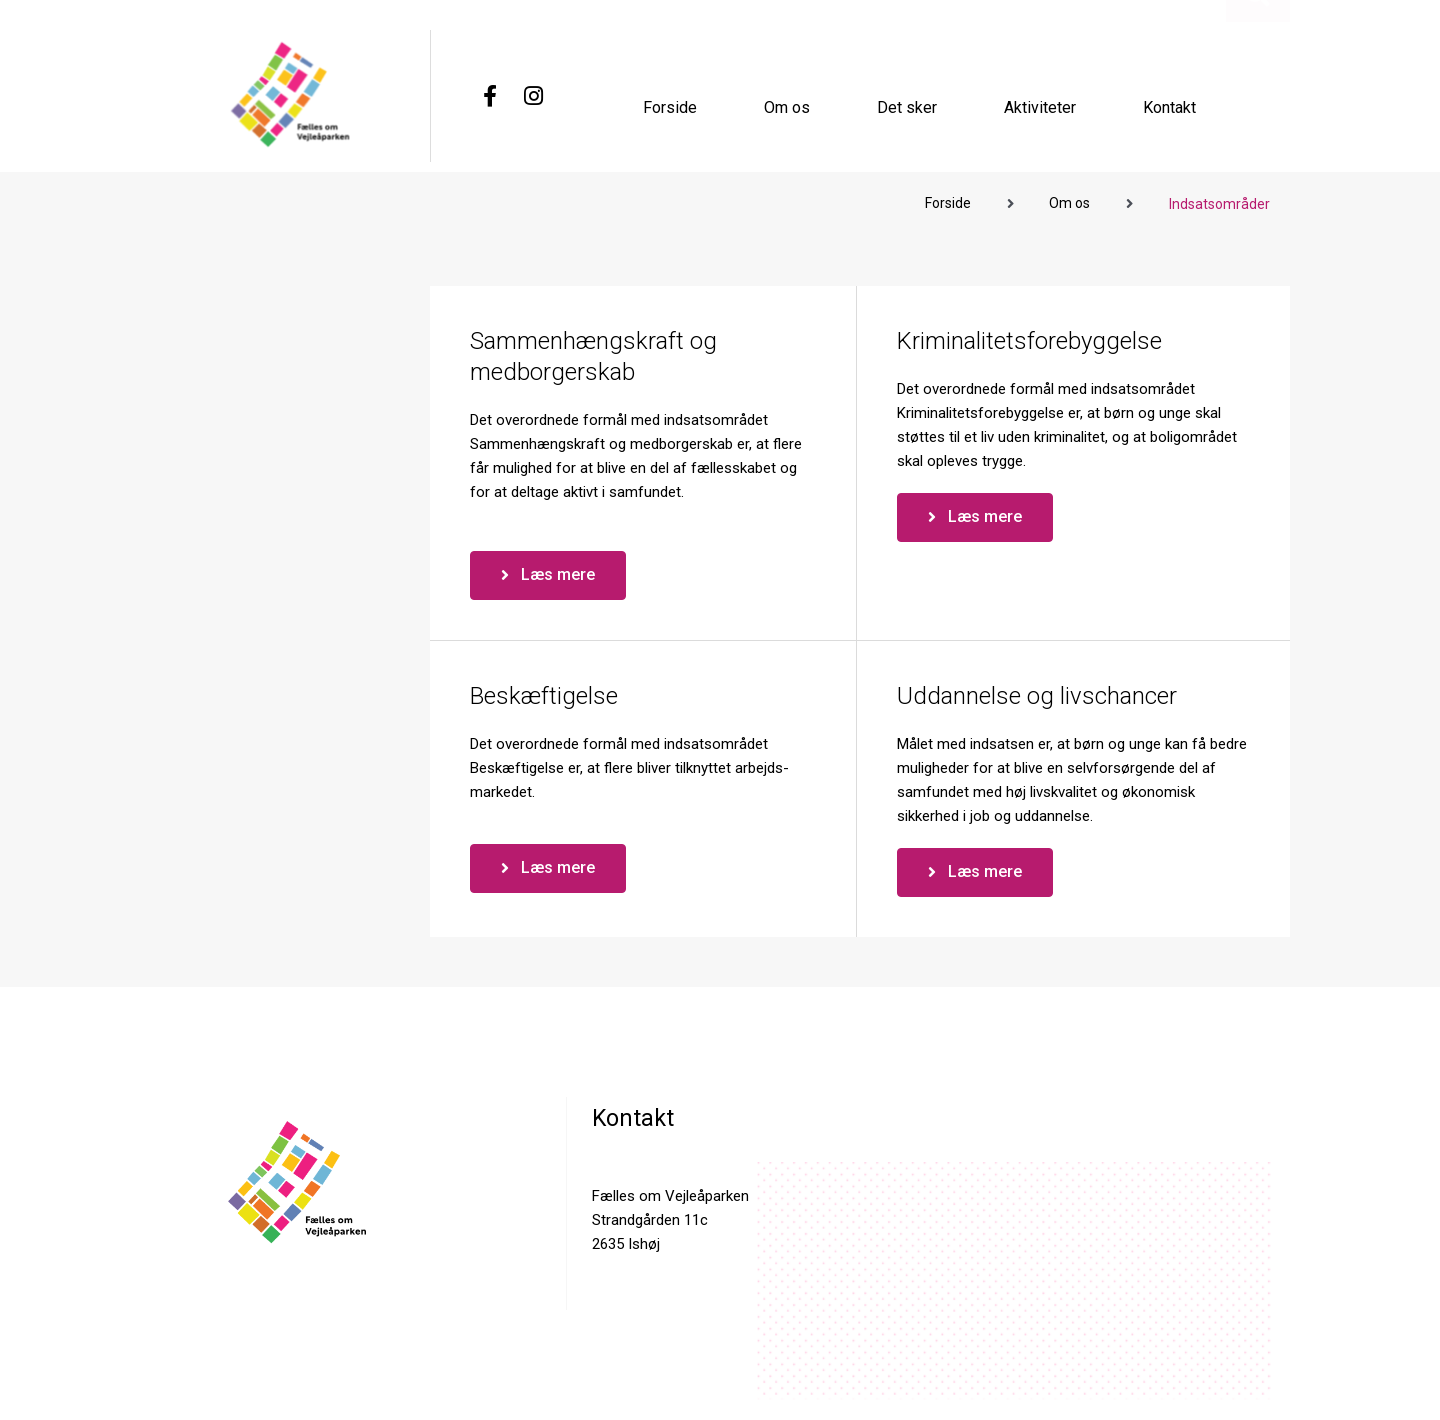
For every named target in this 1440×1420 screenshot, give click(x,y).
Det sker (907, 106)
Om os (787, 106)
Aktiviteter (1040, 106)
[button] (1257, 126)
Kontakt (1169, 106)
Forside (670, 106)
